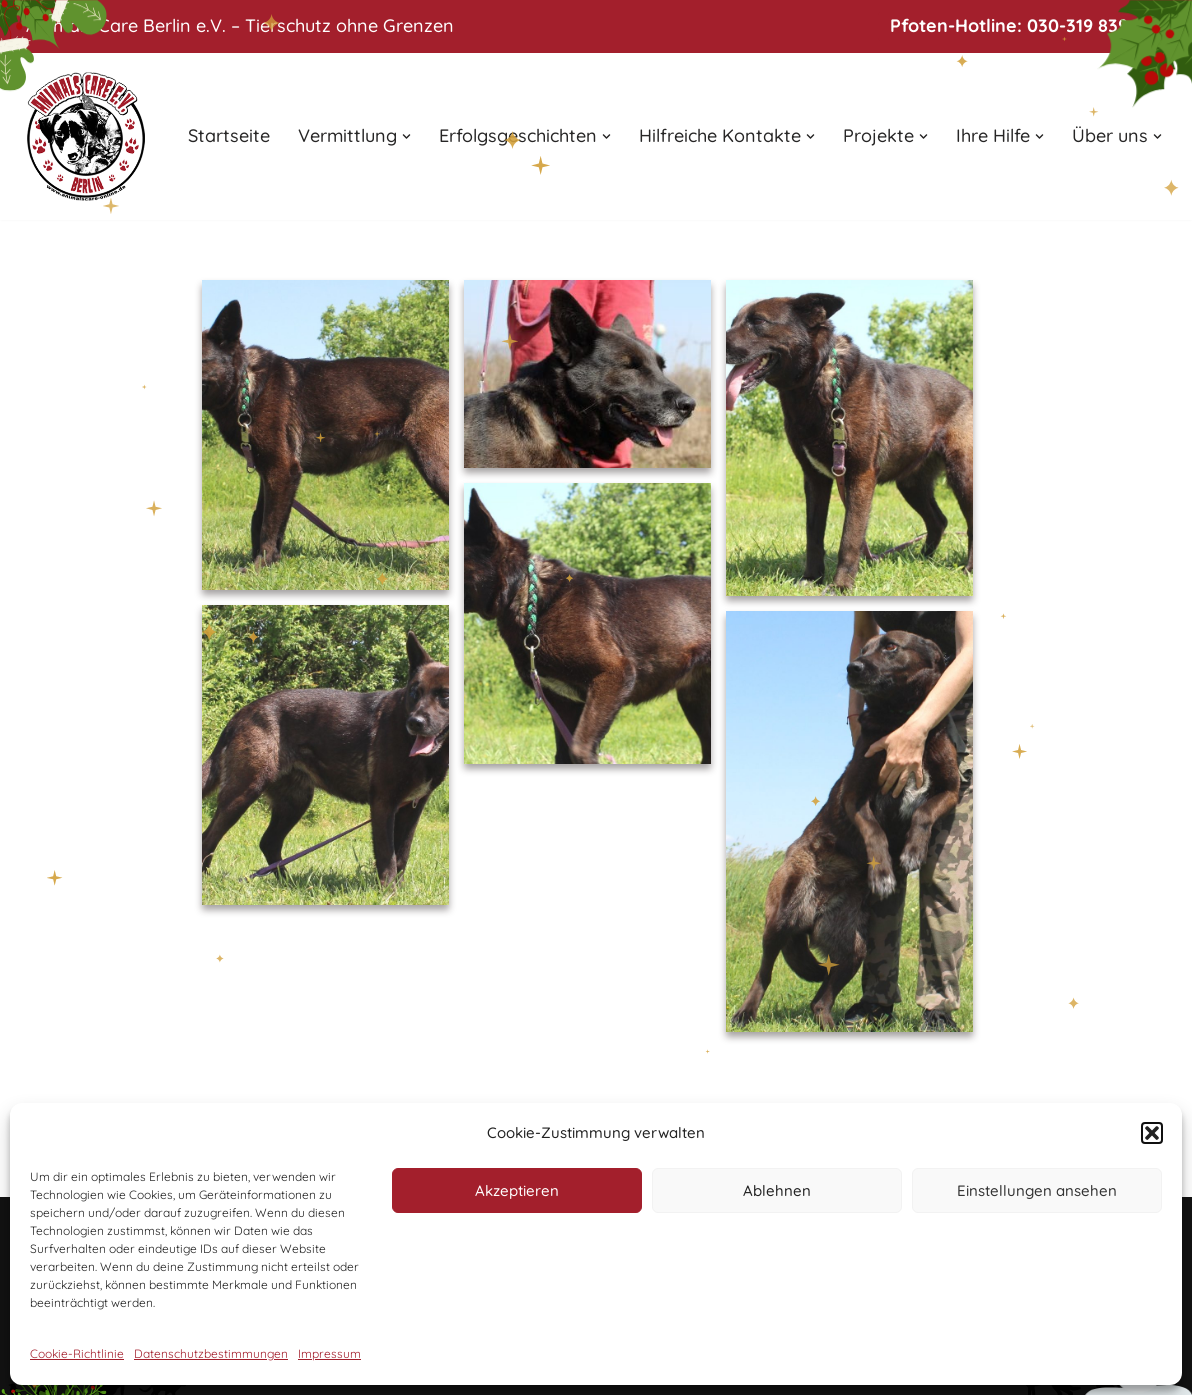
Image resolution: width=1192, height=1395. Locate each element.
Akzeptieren (517, 1190)
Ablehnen (777, 1190)
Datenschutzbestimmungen (211, 1353)
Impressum (329, 1353)
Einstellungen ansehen (1037, 1190)
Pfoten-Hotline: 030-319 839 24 (1022, 25)
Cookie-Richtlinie (77, 1353)
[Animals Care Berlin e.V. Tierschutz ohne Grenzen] (86, 136)
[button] (1152, 1133)
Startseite (229, 135)
